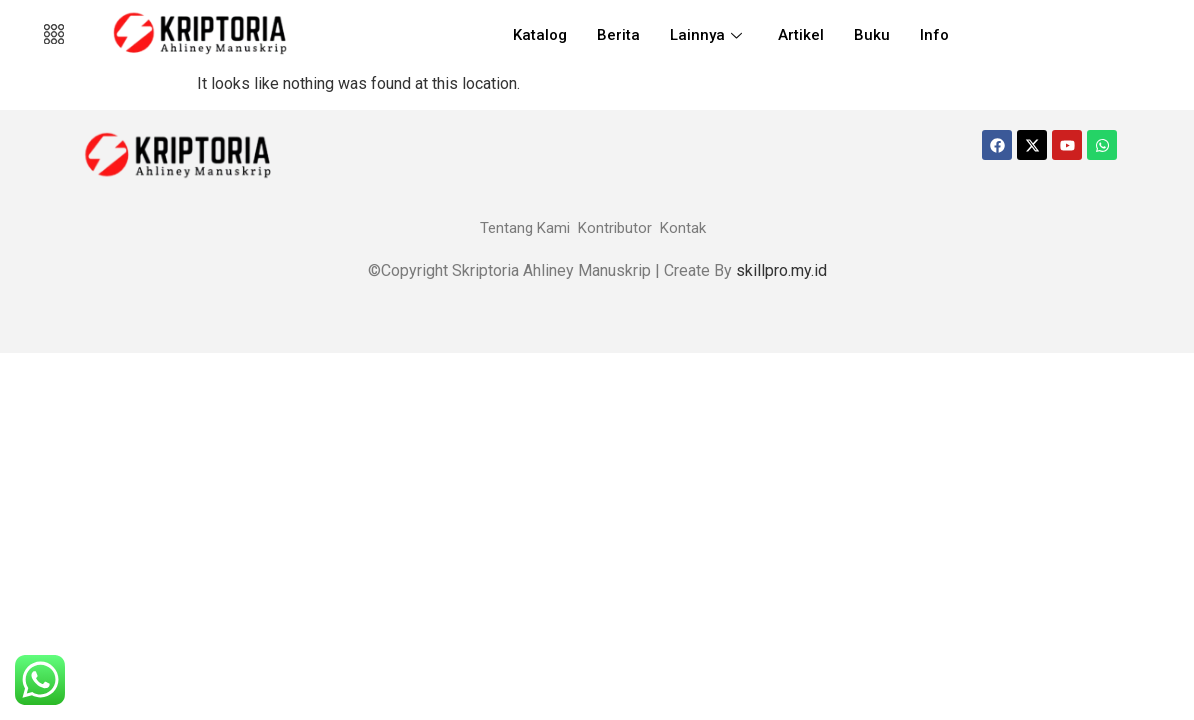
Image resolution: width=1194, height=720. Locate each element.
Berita (618, 35)
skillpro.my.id (781, 270)
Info (934, 35)
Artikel (801, 35)
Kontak (683, 228)
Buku (872, 35)
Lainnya (706, 35)
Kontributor (615, 228)
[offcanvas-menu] (54, 34)
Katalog (540, 35)
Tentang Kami (525, 228)
